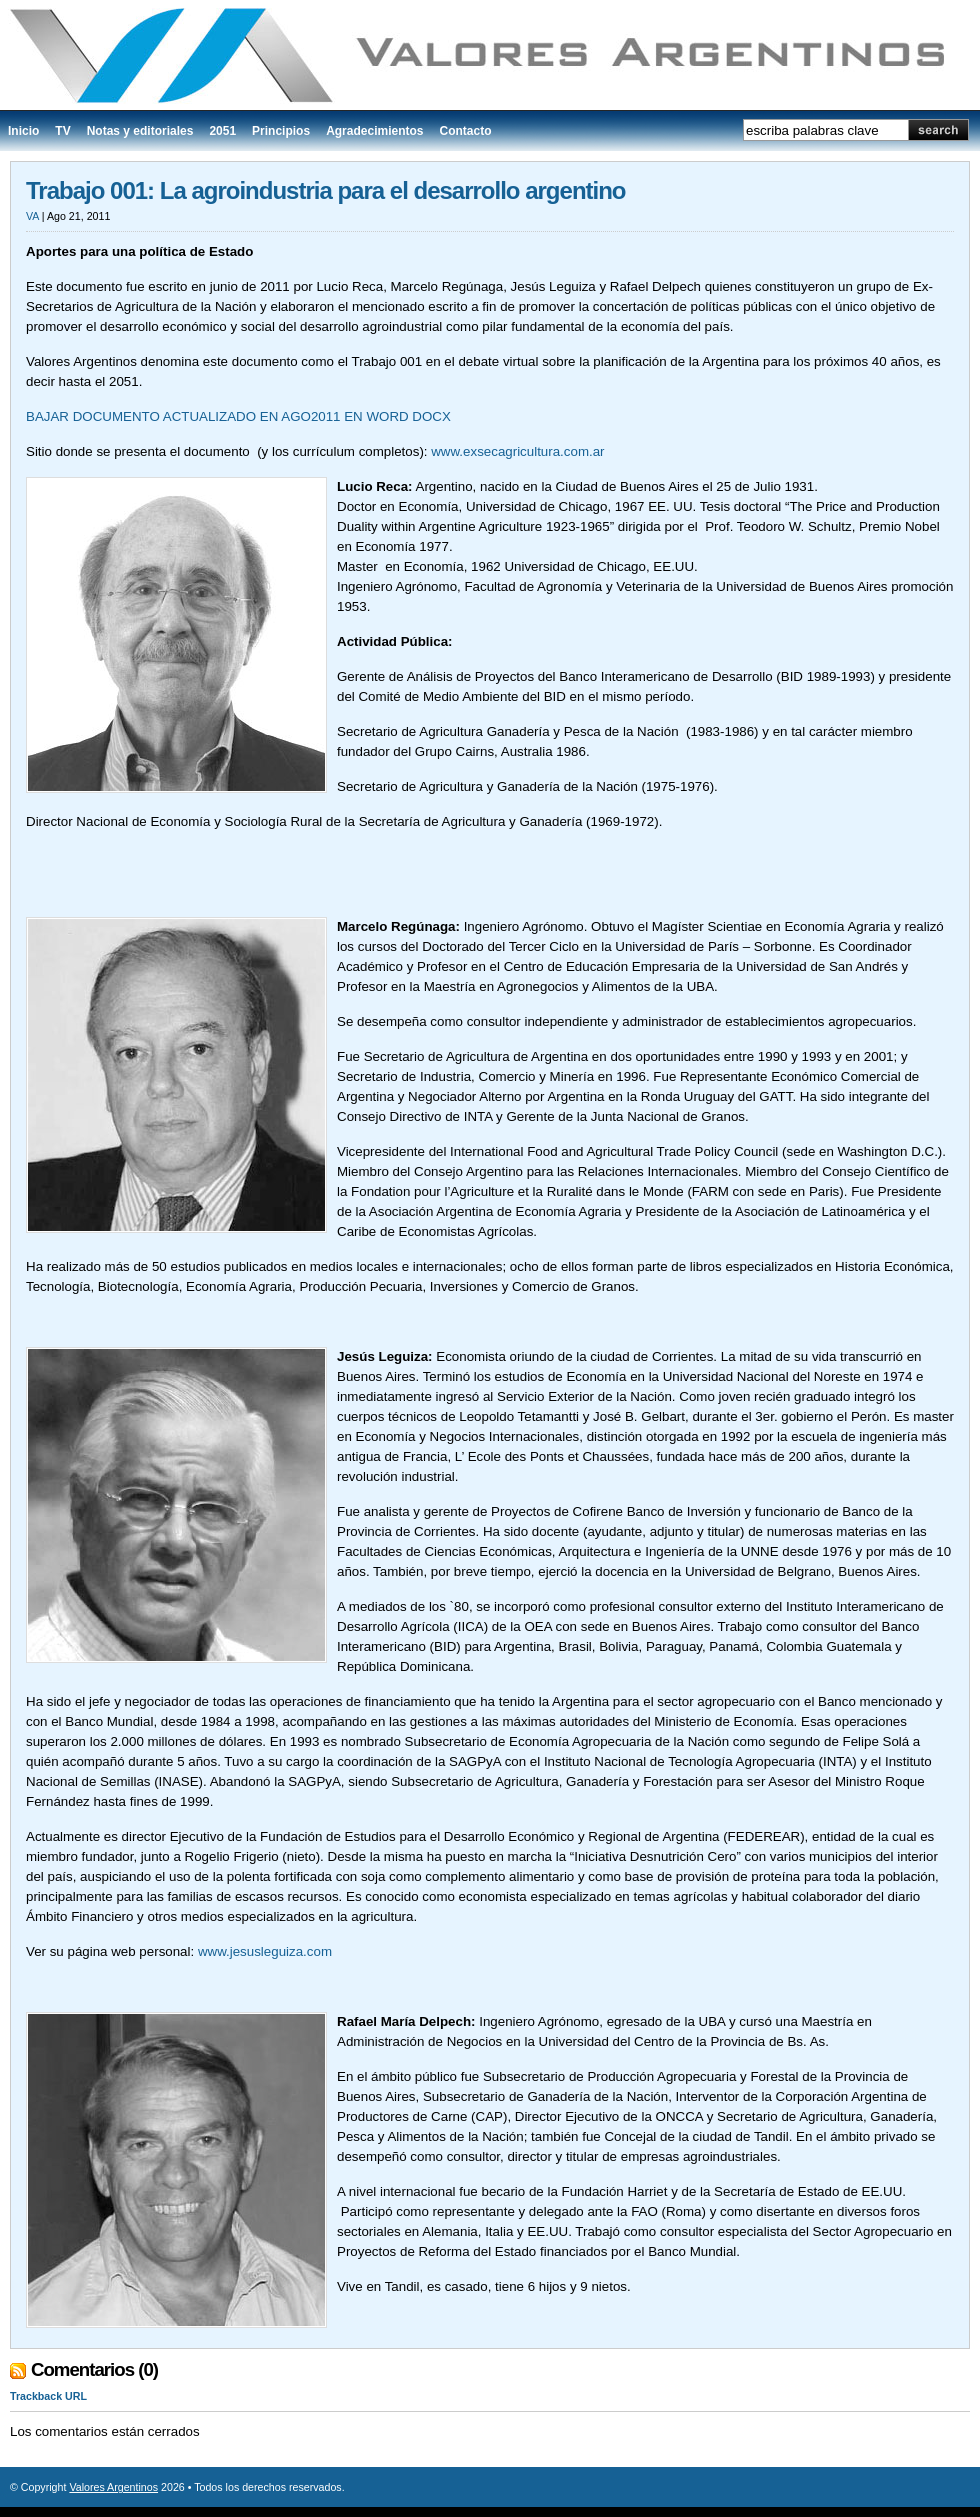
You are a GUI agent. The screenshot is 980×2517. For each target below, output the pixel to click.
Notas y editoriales (140, 131)
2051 (222, 131)
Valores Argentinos (113, 2487)
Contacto (465, 131)
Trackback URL (48, 2396)
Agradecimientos (374, 131)
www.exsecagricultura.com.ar (517, 451)
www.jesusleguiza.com (265, 1951)
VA (32, 216)
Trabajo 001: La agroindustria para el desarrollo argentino (326, 190)
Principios (281, 131)
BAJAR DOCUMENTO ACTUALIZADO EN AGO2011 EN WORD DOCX (238, 416)
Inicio (23, 131)
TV (62, 131)
